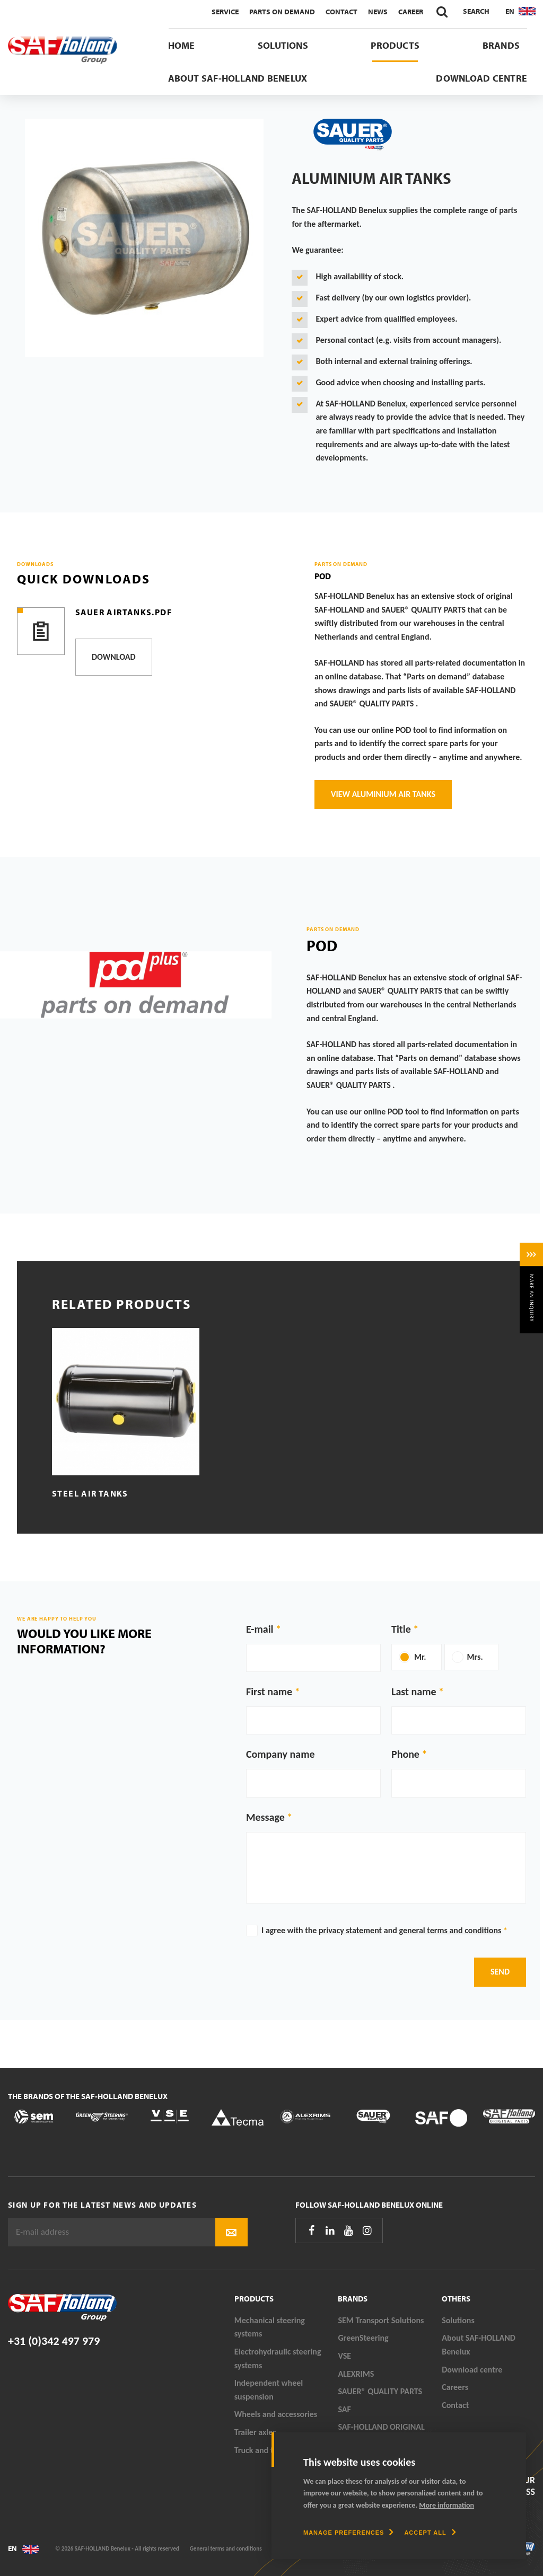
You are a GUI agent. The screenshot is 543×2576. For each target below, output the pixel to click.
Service (225, 11)
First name (269, 1691)
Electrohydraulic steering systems (277, 2358)
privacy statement (350, 1930)
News (378, 11)
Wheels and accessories (276, 2414)
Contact (341, 11)
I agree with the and (384, 1930)
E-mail (259, 1629)
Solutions (283, 45)
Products (395, 45)
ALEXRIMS (356, 2374)
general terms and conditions (450, 1930)
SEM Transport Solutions (381, 2320)
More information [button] (446, 2505)
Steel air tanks (90, 1493)
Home (181, 45)
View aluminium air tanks (383, 794)
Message (265, 1817)
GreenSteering (363, 2338)
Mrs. (475, 1657)
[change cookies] (348, 2532)
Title (401, 1629)
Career (410, 11)
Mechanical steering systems (269, 2327)
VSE (344, 2356)
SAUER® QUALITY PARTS (380, 2391)
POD (322, 576)
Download (114, 657)
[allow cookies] (430, 2532)
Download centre (481, 78)
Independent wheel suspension (268, 2390)
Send (500, 1972)
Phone (405, 1754)
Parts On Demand (282, 11)
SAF (344, 2409)
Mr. (420, 1657)
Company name (280, 1754)
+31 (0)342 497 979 (54, 2341)
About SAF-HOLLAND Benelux (238, 78)
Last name (413, 1691)
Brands (501, 45)
